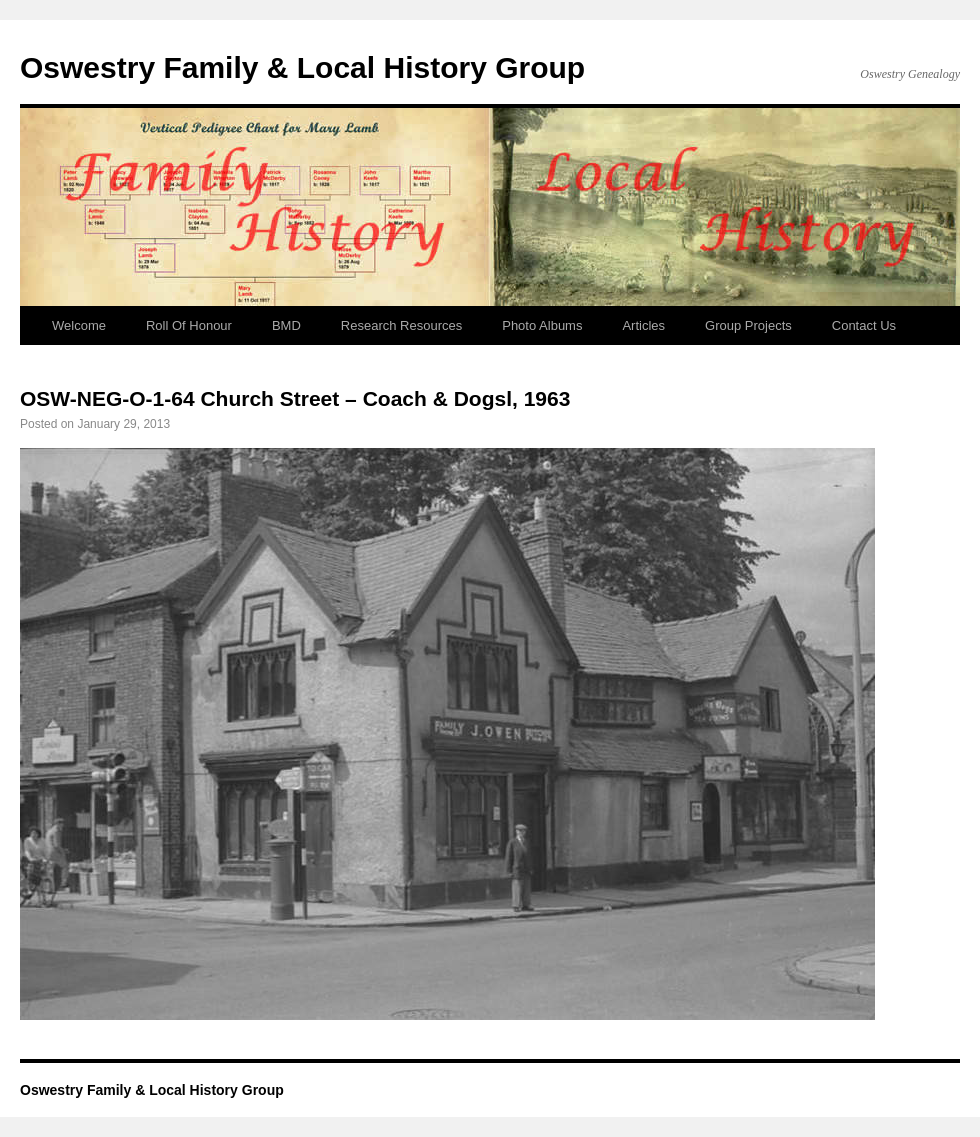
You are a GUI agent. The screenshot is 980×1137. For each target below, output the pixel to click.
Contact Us (864, 325)
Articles (643, 325)
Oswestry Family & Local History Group (302, 67)
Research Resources (401, 325)
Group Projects (748, 325)
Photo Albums (542, 325)
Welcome (79, 325)
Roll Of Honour (189, 325)
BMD (286, 325)
